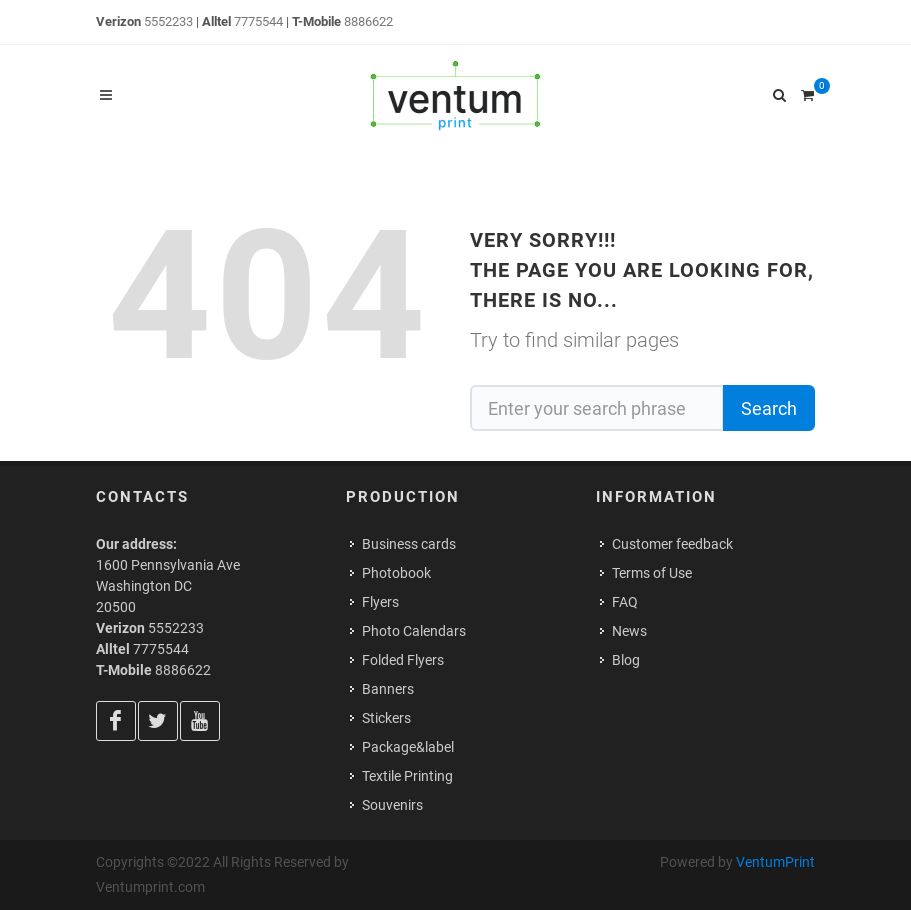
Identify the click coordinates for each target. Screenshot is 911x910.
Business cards (409, 544)
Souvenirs (392, 805)
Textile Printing (407, 776)
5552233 (168, 21)
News (629, 631)
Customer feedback (672, 544)
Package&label (408, 747)
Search (769, 408)
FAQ (625, 602)
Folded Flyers (403, 660)
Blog (626, 660)
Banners (388, 689)
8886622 (368, 21)
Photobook (396, 573)
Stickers (386, 718)
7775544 (258, 21)
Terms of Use (652, 573)
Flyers (380, 602)
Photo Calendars (414, 631)
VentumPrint (775, 862)
